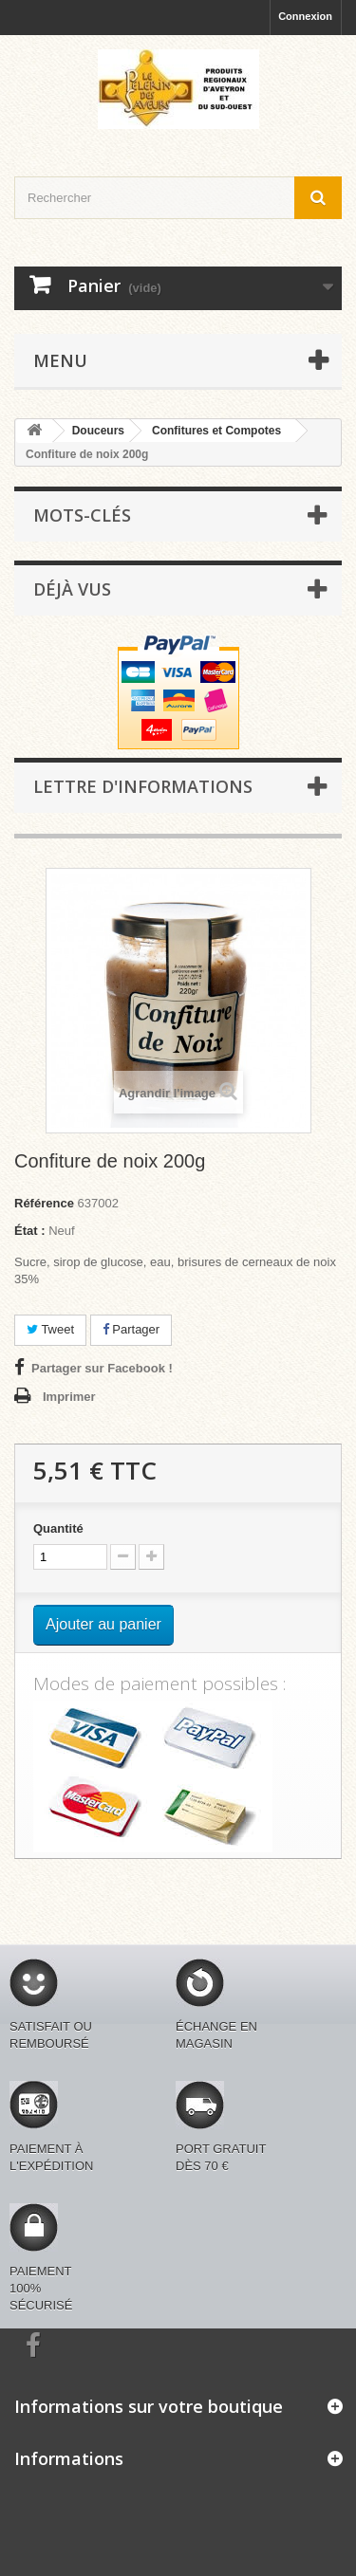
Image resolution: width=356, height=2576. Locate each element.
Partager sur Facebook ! (102, 1368)
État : (30, 1231)
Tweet (50, 1329)
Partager (131, 1329)
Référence (44, 1203)
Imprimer (69, 1396)
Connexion (305, 16)
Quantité (58, 1528)
